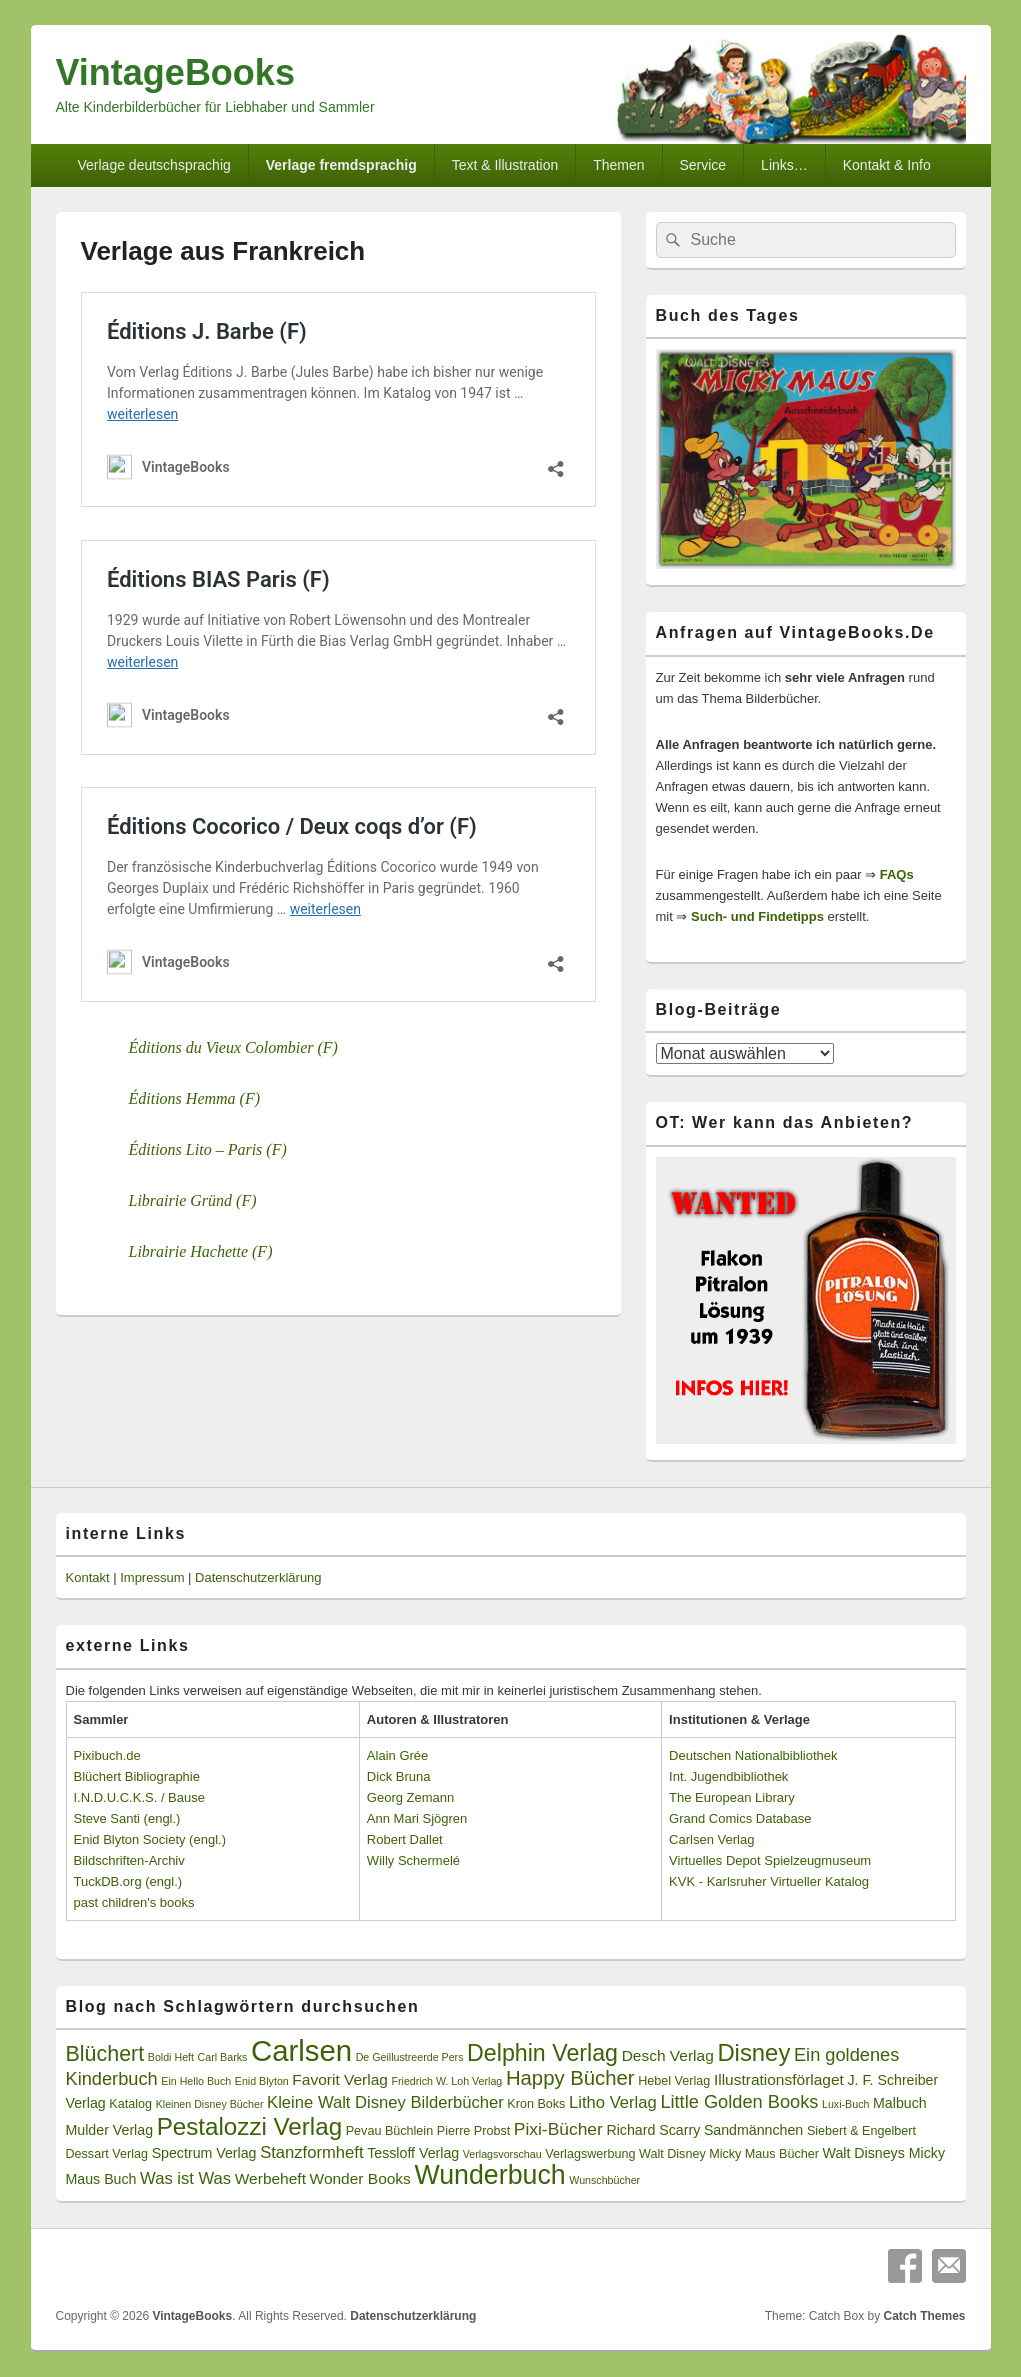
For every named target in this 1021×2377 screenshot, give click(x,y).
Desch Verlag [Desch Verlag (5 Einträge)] (668, 2055)
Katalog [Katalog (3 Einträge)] (130, 2104)
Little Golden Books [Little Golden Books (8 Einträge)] (739, 2102)
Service (702, 165)
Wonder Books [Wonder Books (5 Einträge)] (360, 2178)
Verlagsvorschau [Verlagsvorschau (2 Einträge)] (502, 2154)
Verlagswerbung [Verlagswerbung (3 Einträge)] (590, 2154)
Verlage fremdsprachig (341, 165)
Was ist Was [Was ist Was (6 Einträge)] (185, 2178)
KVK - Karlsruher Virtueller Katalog (769, 1881)
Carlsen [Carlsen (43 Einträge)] (301, 2050)
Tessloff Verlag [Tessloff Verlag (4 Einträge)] (413, 2153)
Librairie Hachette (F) (201, 1251)
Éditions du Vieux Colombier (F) (233, 1047)
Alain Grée (397, 1755)
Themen (618, 165)
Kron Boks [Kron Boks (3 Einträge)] (536, 2104)
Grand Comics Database (740, 1818)
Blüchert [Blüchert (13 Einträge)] (105, 2054)
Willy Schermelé (413, 1860)
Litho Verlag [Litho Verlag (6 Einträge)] (613, 2102)
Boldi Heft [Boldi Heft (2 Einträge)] (171, 2057)
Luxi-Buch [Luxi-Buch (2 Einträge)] (845, 2104)
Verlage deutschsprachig (153, 165)
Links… (784, 165)
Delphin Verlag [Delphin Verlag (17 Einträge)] (542, 2053)
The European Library (732, 1797)
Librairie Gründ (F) (193, 1200)
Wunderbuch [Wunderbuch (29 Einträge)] (489, 2175)
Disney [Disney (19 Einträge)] (753, 2052)
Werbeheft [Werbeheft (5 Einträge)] (270, 2178)
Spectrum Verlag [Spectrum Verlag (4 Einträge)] (204, 2153)
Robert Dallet (405, 1839)
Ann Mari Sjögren (417, 1818)
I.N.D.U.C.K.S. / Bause (140, 1797)
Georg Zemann (410, 1797)
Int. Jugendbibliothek (728, 1776)
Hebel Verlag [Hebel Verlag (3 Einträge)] (674, 2081)
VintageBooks (175, 72)
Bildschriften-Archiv (129, 1860)
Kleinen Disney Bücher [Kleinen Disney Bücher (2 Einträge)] (210, 2104)
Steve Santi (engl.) (127, 1818)
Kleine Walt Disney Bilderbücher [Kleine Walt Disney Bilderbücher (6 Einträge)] (385, 2102)
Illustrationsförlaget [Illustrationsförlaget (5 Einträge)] (779, 2079)
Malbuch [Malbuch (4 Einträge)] (900, 2103)
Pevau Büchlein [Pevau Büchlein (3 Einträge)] (389, 2131)
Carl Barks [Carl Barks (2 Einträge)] (223, 2057)
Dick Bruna (399, 1776)
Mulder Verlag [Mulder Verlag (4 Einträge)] (110, 2130)
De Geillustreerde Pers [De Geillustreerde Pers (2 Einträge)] (410, 2057)
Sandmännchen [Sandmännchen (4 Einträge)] (753, 2130)
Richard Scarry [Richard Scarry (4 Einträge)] (653, 2130)
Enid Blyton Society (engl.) (150, 1839)
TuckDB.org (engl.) (128, 1881)
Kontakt (88, 1577)
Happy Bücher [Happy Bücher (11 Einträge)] (570, 2078)
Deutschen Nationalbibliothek (753, 1755)
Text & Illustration (505, 165)
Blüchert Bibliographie (137, 1776)
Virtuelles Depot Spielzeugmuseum (770, 1860)
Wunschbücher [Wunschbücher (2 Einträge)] (604, 2180)
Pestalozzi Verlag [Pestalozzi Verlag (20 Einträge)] (249, 2126)
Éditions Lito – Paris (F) (208, 1149)
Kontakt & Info (887, 165)
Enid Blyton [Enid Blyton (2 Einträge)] (262, 2081)
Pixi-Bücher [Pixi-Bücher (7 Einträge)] (558, 2129)
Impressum (152, 1577)
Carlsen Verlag (711, 1839)
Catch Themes (924, 2316)
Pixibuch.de (107, 1755)
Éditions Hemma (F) (195, 1098)
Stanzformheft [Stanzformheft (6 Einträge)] (311, 2152)
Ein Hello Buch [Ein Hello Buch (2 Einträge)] (196, 2081)
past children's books (134, 1902)
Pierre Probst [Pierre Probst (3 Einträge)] (473, 2131)
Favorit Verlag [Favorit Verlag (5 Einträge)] (340, 2079)
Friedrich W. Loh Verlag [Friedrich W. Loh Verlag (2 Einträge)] (447, 2081)
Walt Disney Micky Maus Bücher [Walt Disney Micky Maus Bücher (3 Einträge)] (729, 2154)
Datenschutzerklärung (258, 1577)
